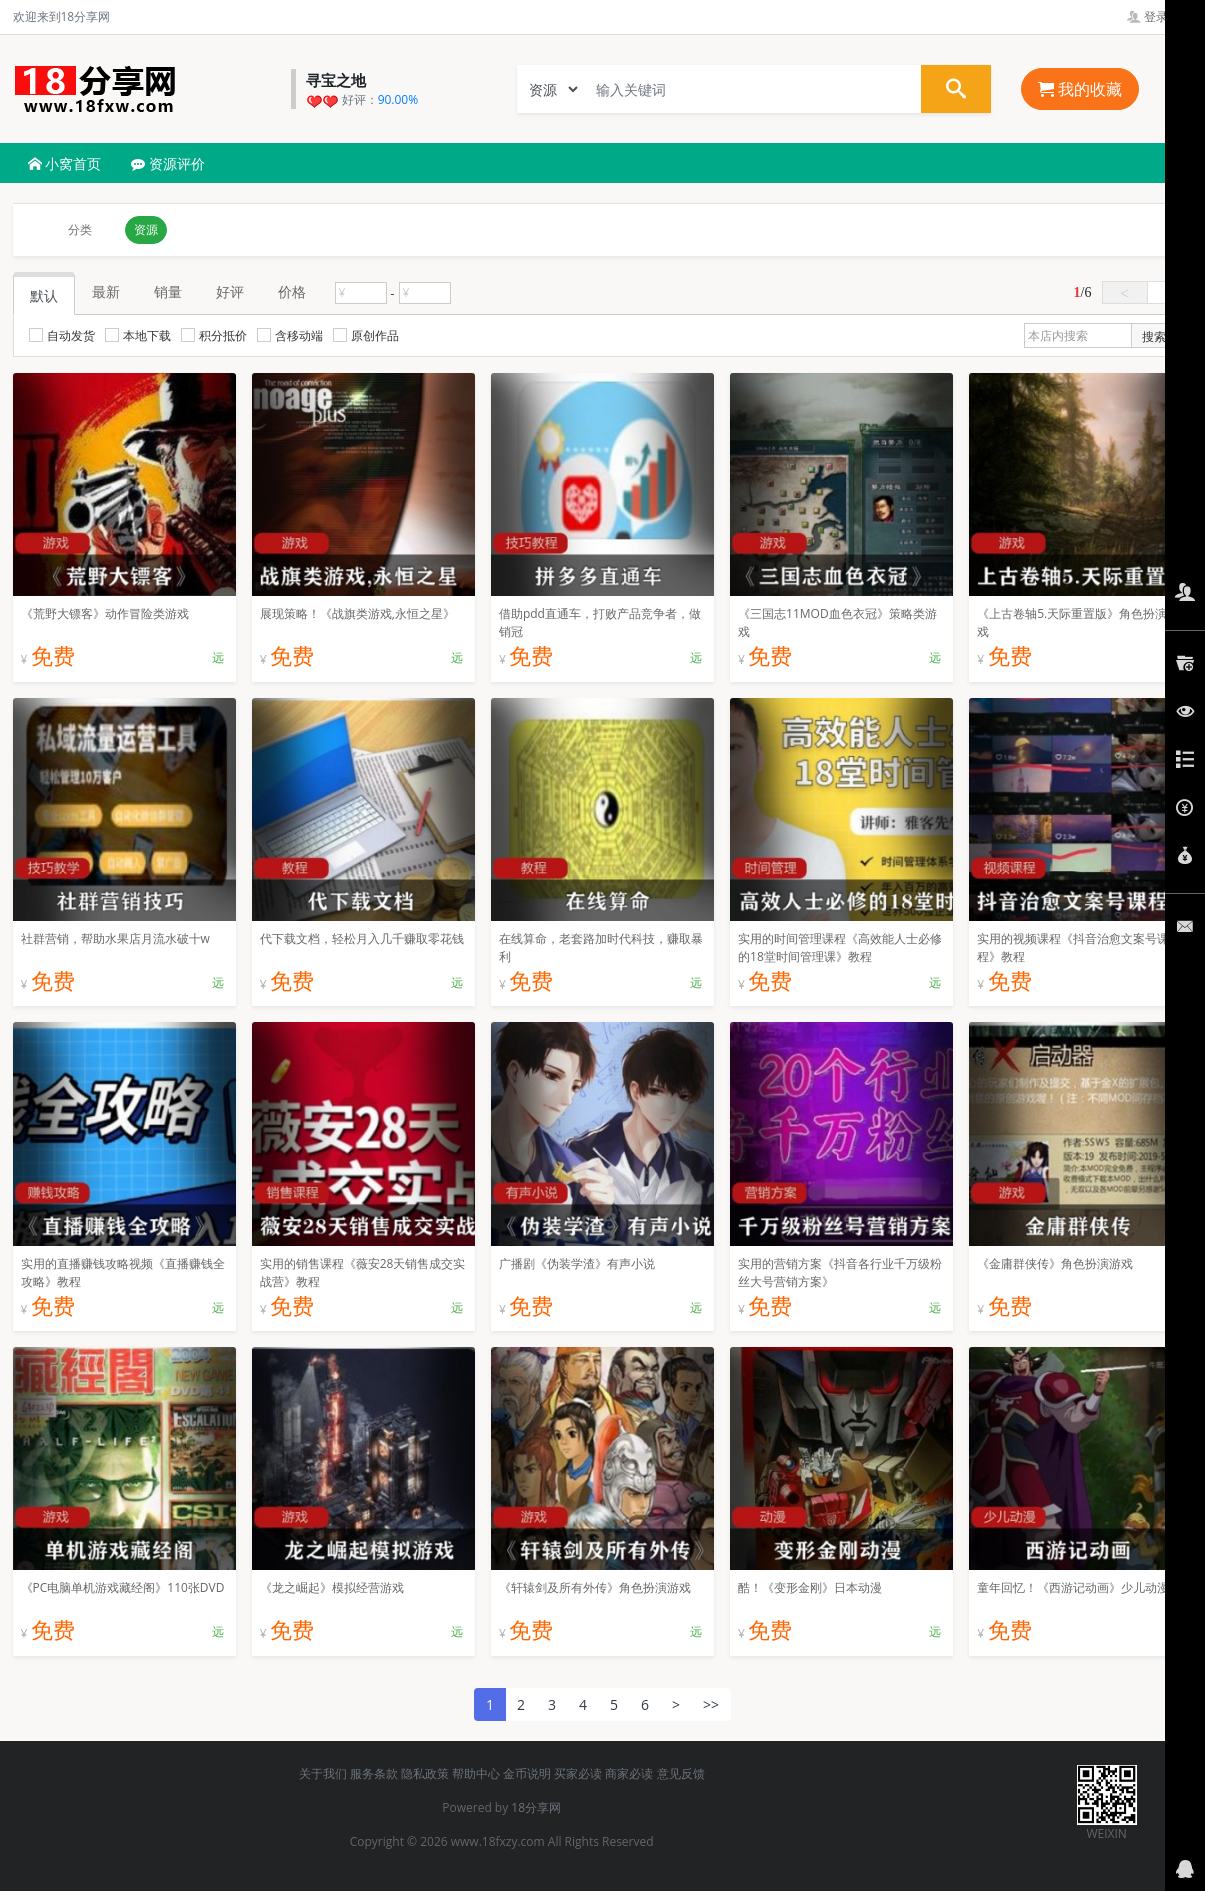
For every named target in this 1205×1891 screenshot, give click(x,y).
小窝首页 (65, 163)
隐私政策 (425, 1773)
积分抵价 (214, 335)
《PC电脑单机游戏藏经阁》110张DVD (123, 1587)
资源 (146, 229)
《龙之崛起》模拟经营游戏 (332, 1587)
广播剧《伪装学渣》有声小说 (577, 1263)
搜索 (1154, 336)
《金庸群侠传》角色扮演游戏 (1055, 1263)
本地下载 (138, 335)
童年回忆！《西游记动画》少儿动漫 (1073, 1587)
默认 (44, 295)
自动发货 (62, 335)
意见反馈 (681, 1773)
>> (711, 1704)
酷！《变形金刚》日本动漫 (810, 1587)
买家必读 (578, 1773)
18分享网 (536, 1807)
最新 (106, 291)
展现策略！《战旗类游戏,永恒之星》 (357, 613)
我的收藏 (1080, 89)
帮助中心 (476, 1773)
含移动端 (290, 335)
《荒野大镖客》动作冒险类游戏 (105, 613)
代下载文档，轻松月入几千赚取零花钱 (362, 938)
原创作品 (366, 335)
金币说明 (527, 1773)
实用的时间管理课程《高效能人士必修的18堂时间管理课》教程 (840, 947)
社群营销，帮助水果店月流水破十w (115, 938)
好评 (230, 291)
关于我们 (323, 1773)
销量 (168, 291)
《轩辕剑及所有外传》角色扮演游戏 (595, 1587)
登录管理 (1159, 16)
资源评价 (168, 163)
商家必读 (629, 1773)
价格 (292, 291)
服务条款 (374, 1773)
